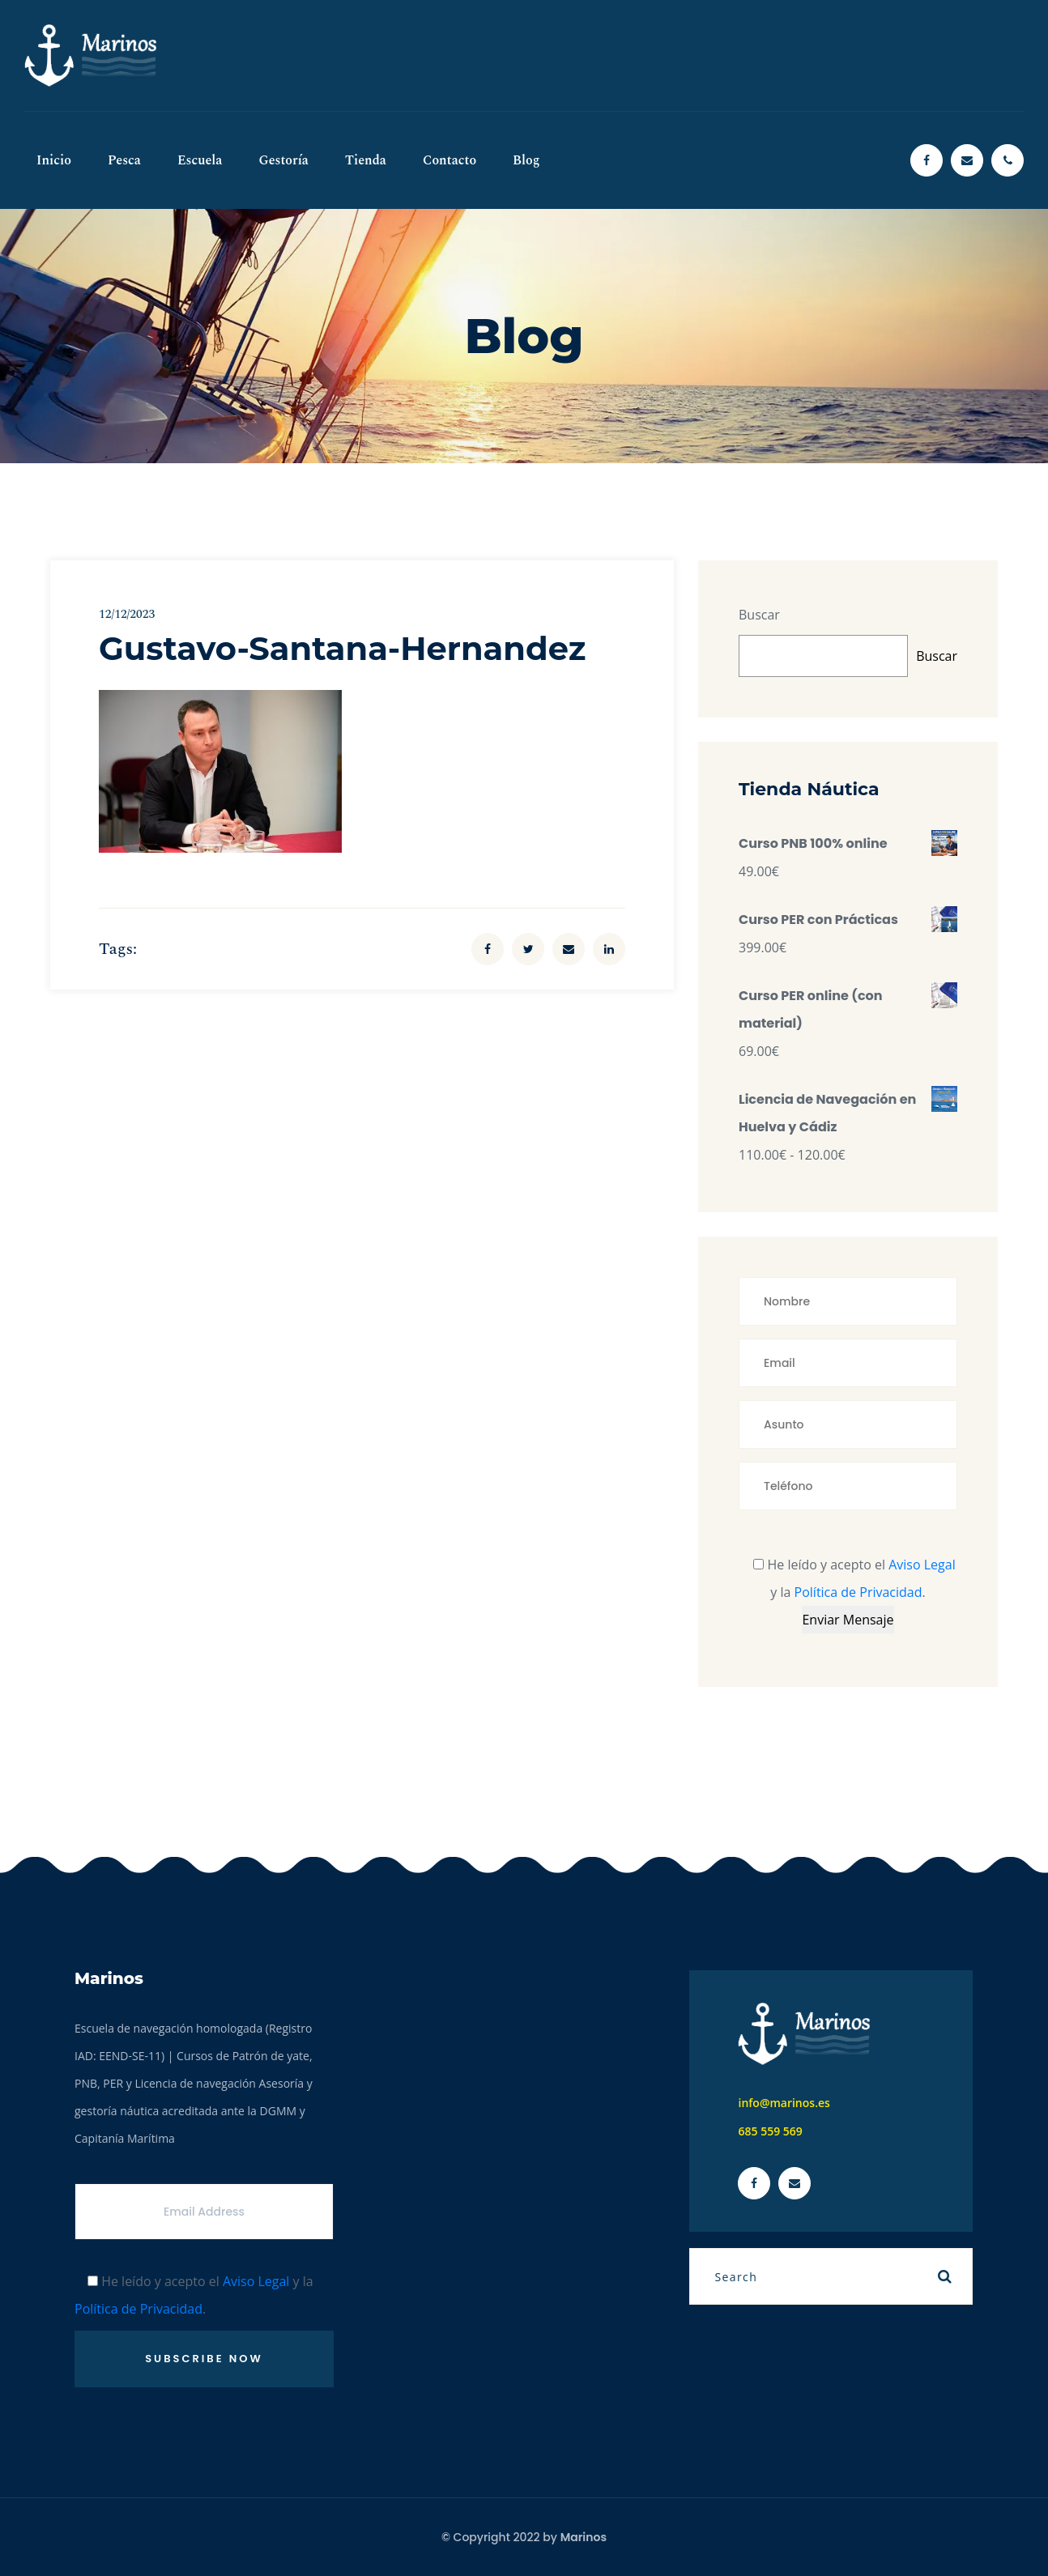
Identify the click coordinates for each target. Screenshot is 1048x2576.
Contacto (449, 160)
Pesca (124, 160)
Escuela (200, 160)
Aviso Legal (922, 1564)
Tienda (365, 160)
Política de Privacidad (858, 1592)
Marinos (583, 2537)
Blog (526, 160)
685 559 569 (770, 2131)
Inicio (53, 160)
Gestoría (283, 160)
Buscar (759, 615)
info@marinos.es (783, 2102)
